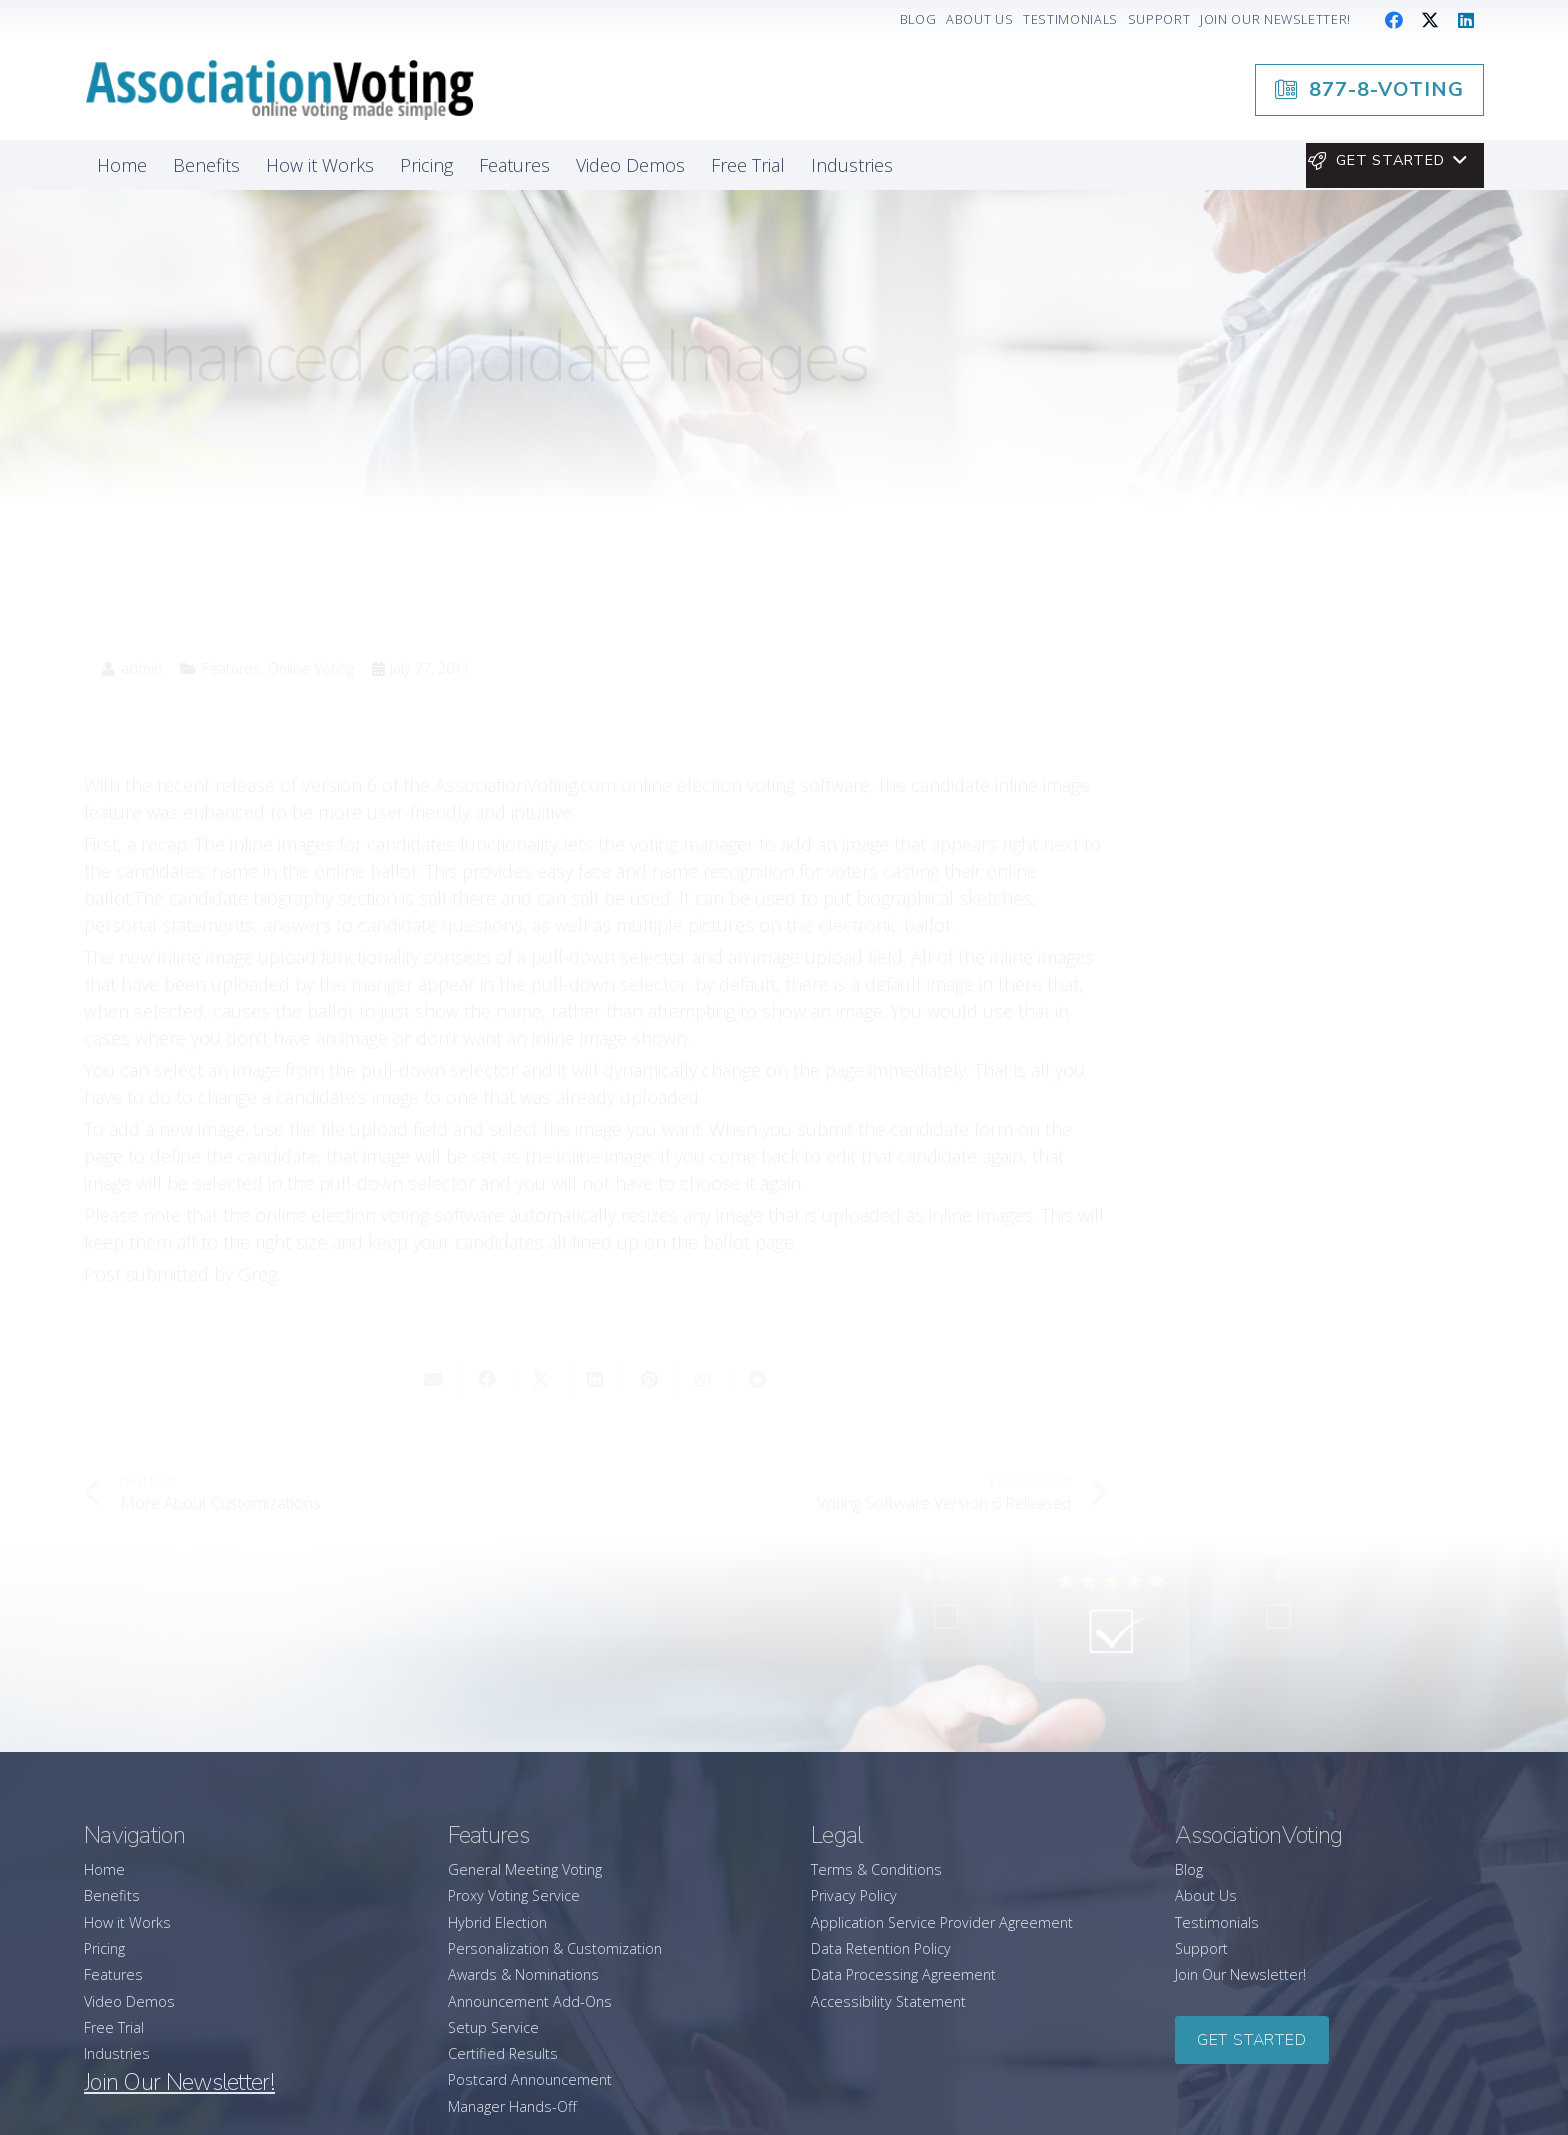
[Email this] (434, 1296)
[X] (1430, 20)
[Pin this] (650, 1296)
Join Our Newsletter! (1240, 1974)
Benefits (112, 1895)
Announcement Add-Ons (530, 2001)
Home (104, 1869)
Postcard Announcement (530, 2079)
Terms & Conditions (876, 1869)
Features (231, 585)
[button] (1386, 161)
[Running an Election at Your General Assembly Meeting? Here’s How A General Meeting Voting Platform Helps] (1313, 1131)
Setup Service (493, 2027)
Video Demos (129, 2001)
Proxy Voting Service (514, 1895)
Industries (117, 2053)
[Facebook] (1394, 20)
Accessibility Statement (888, 2001)
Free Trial (114, 2027)
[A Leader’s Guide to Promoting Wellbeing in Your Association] (1313, 1352)
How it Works (127, 1922)
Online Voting (311, 585)
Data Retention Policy (881, 1948)
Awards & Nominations (523, 1974)
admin (141, 586)
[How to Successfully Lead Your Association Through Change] (1313, 1247)
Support (1201, 1948)
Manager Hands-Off (512, 2106)
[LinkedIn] (1466, 20)
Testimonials (1217, 1922)
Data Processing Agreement (903, 1974)
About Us (1206, 1895)
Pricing (104, 1948)
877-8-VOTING (1278, 869)
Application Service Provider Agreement (942, 1922)
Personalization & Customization (555, 1948)
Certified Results (503, 2053)
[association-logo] (279, 90)
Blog (1189, 1869)
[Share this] (488, 1296)
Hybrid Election (497, 1922)
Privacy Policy (854, 1895)
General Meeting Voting (525, 1869)
